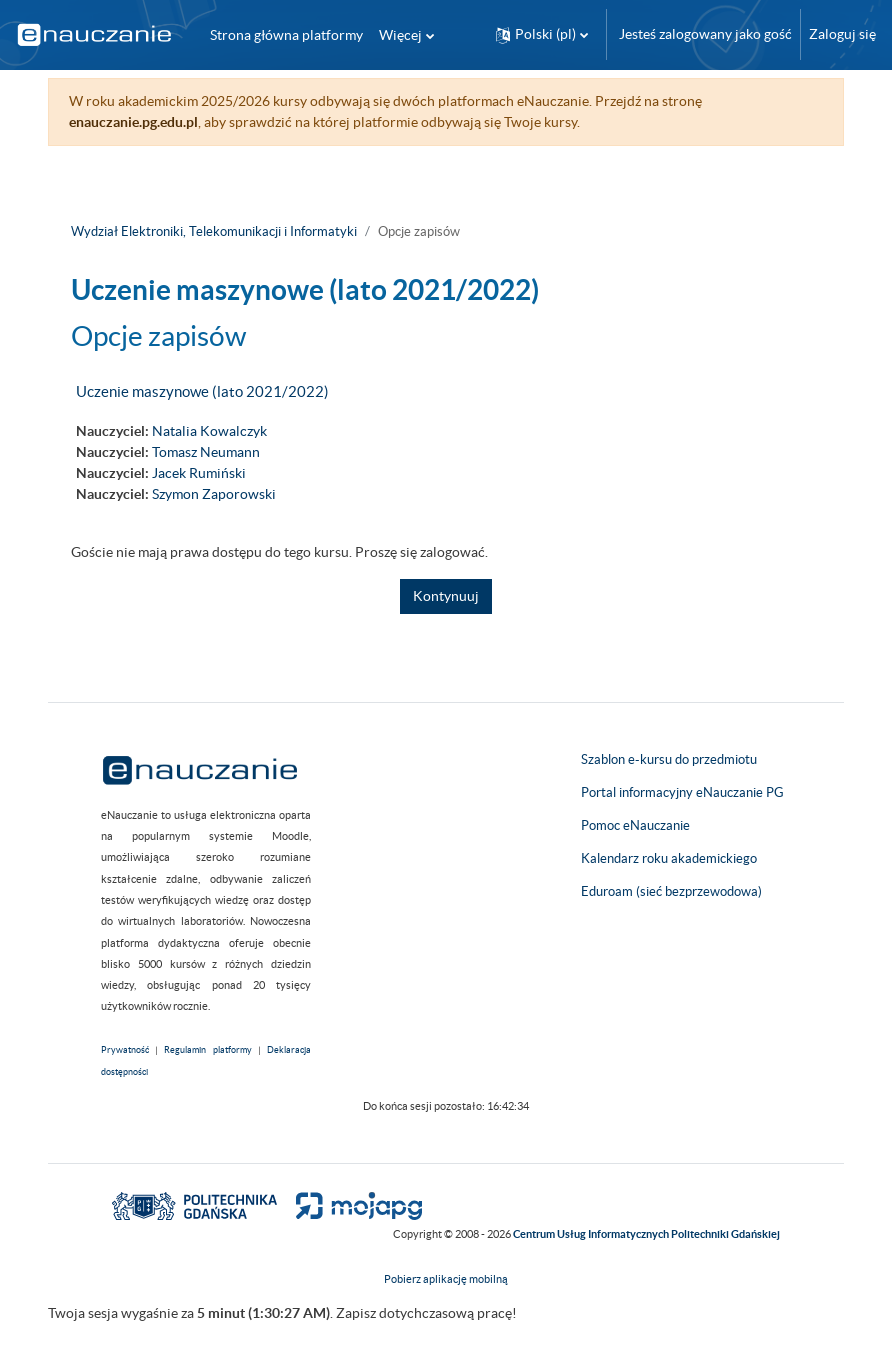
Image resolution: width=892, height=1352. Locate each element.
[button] (542, 34)
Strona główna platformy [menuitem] (286, 35)
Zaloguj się (842, 34)
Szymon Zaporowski (214, 494)
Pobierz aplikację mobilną (446, 1279)
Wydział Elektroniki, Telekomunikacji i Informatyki (214, 231)
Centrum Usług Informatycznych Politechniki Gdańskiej (646, 1234)
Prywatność (125, 1050)
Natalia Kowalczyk (209, 431)
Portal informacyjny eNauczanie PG (682, 792)
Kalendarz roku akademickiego (669, 858)
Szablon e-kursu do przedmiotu (669, 759)
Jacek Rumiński (199, 473)
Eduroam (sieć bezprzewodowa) (671, 891)
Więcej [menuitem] (400, 35)
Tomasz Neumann (206, 452)
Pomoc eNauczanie (635, 825)
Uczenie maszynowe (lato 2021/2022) (202, 391)
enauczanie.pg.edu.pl (133, 122)
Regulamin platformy (207, 1050)
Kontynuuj (446, 596)
